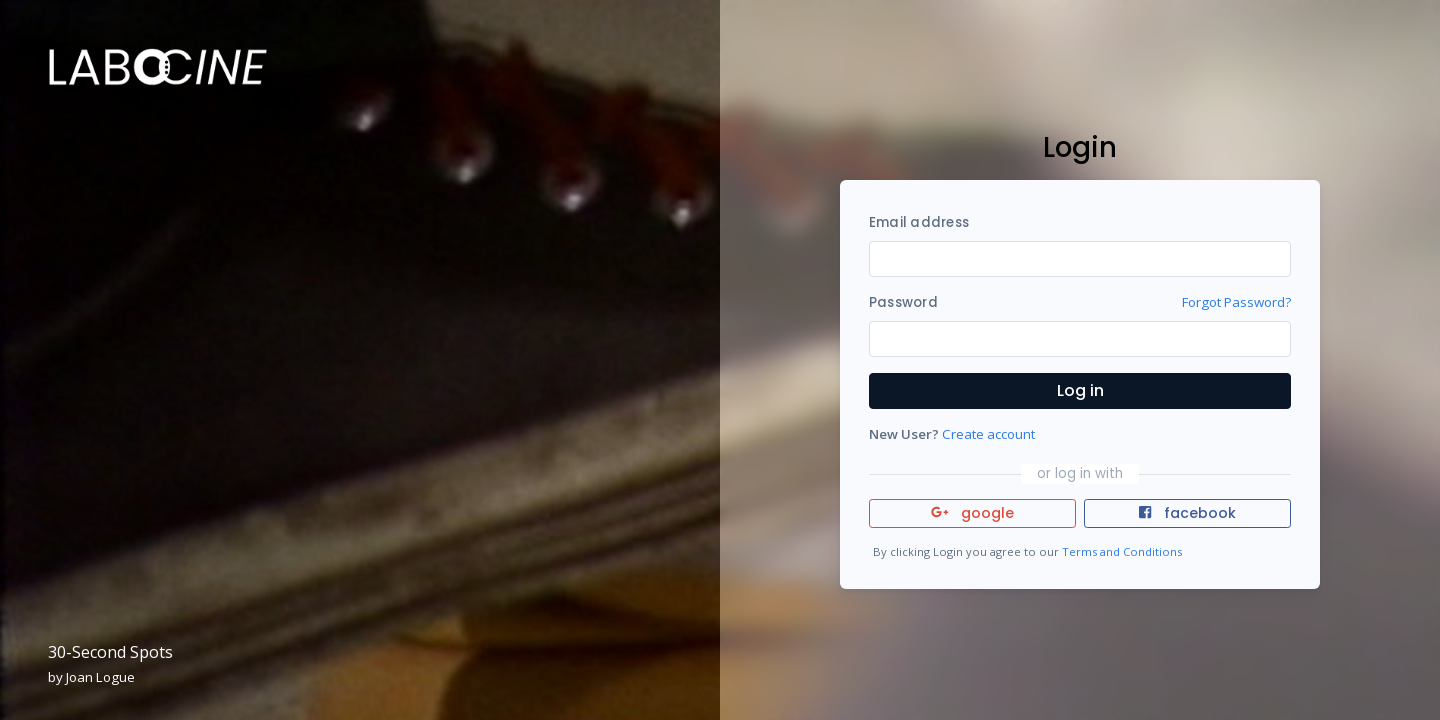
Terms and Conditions (1122, 551)
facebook (1187, 513)
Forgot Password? (1236, 302)
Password (903, 302)
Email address (919, 222)
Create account (988, 434)
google (972, 513)
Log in (1080, 390)
